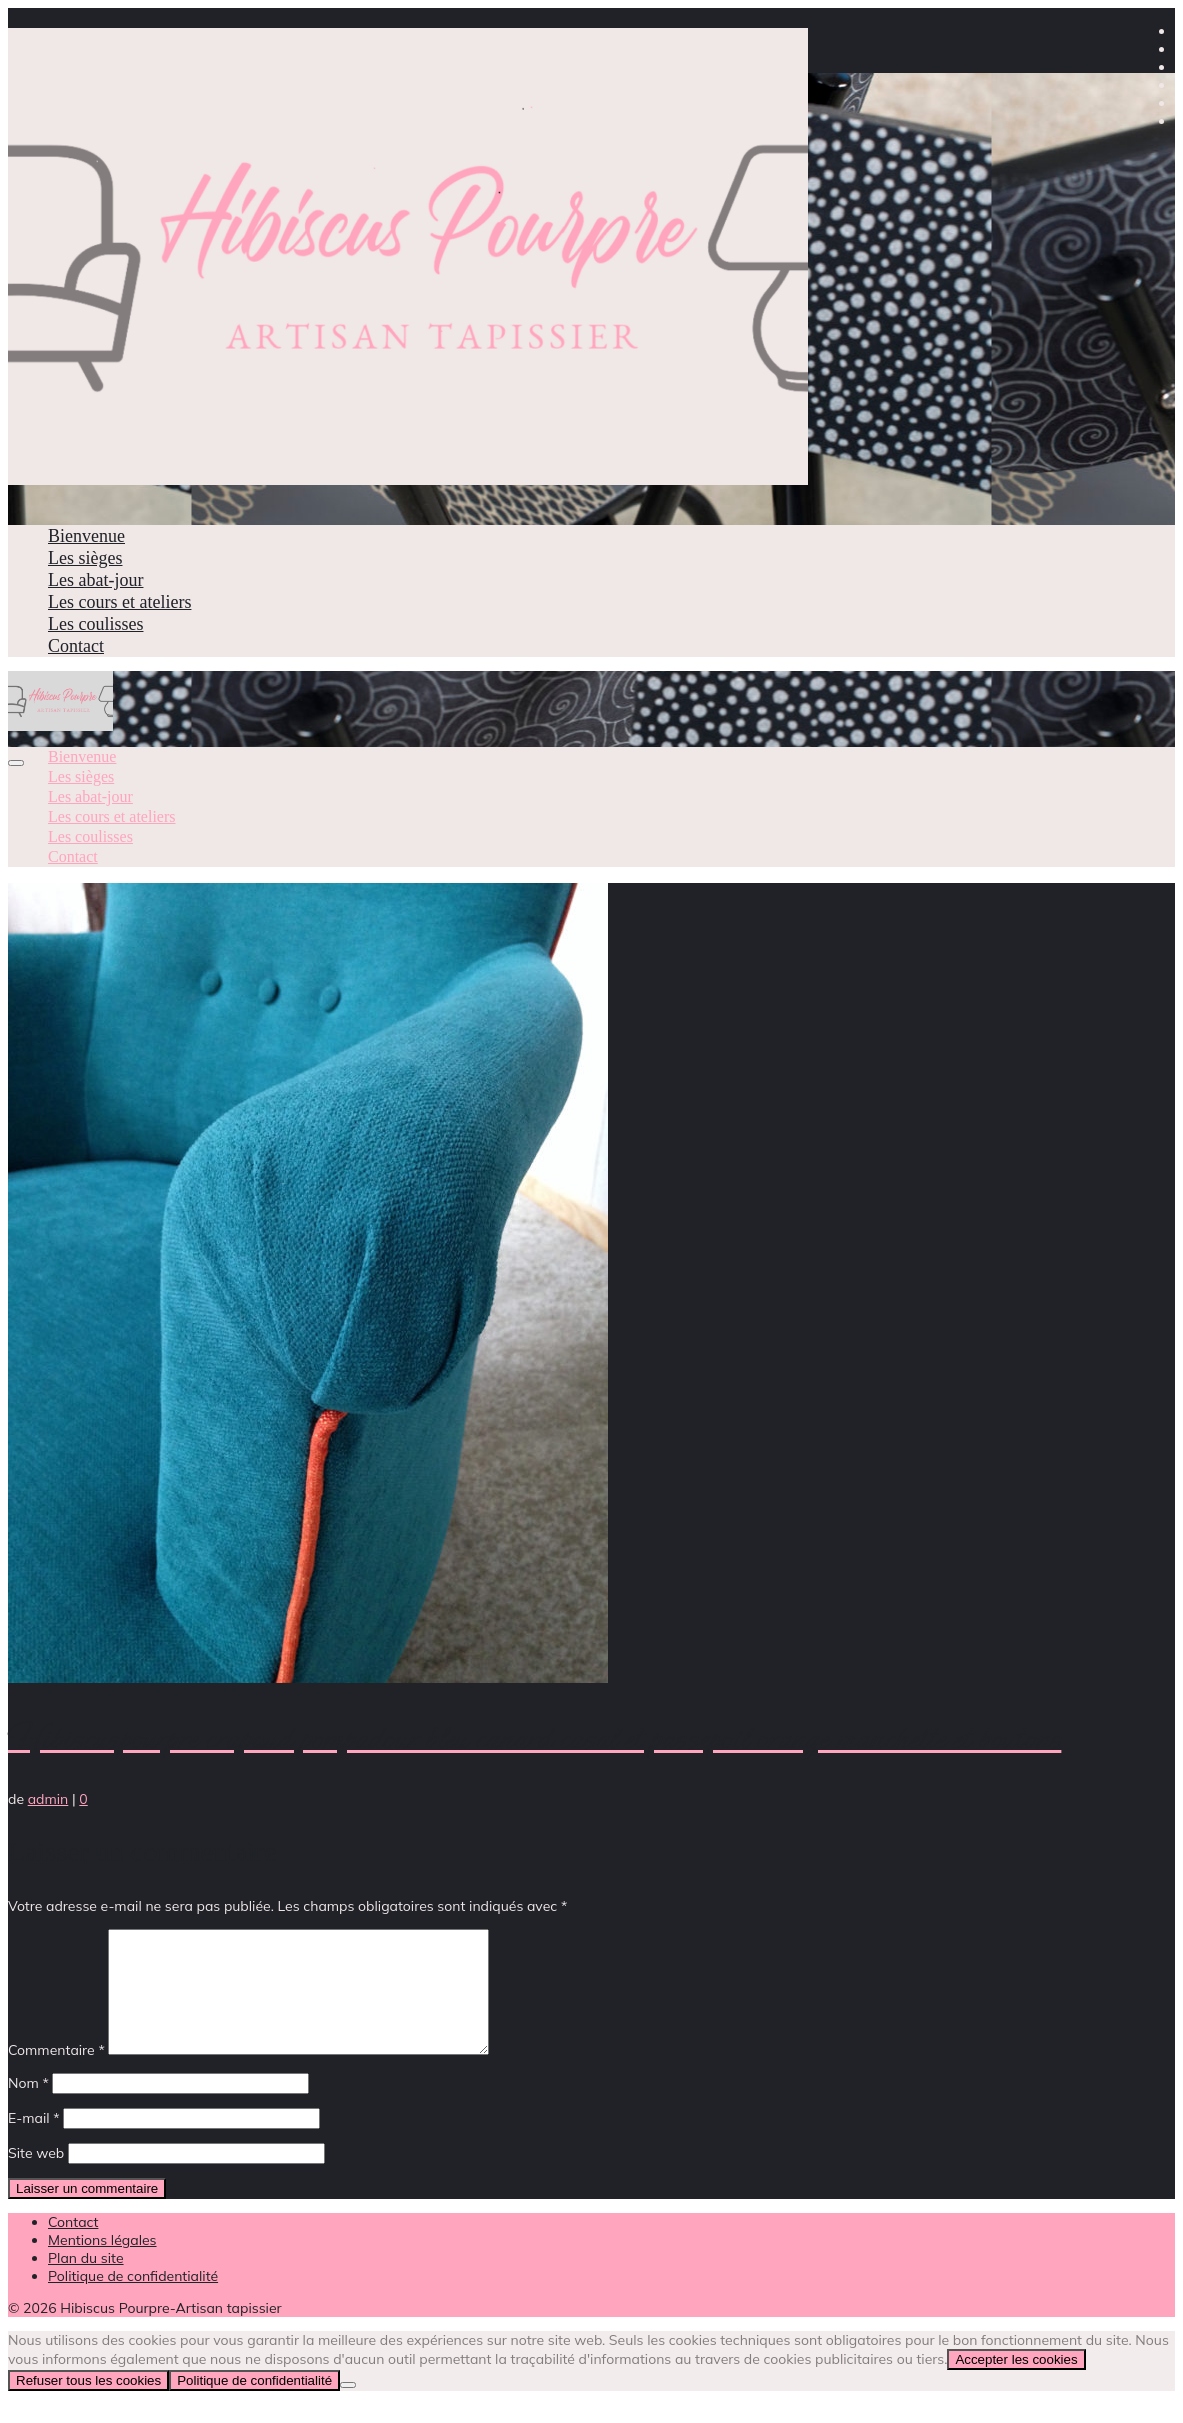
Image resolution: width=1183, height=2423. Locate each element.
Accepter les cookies (1016, 2383)
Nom (28, 2107)
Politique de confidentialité (254, 2404)
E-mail (34, 2142)
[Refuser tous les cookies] (348, 2409)
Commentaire (56, 2074)
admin (48, 1799)
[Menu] (16, 763)
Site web (36, 2177)
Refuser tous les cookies (88, 2404)
